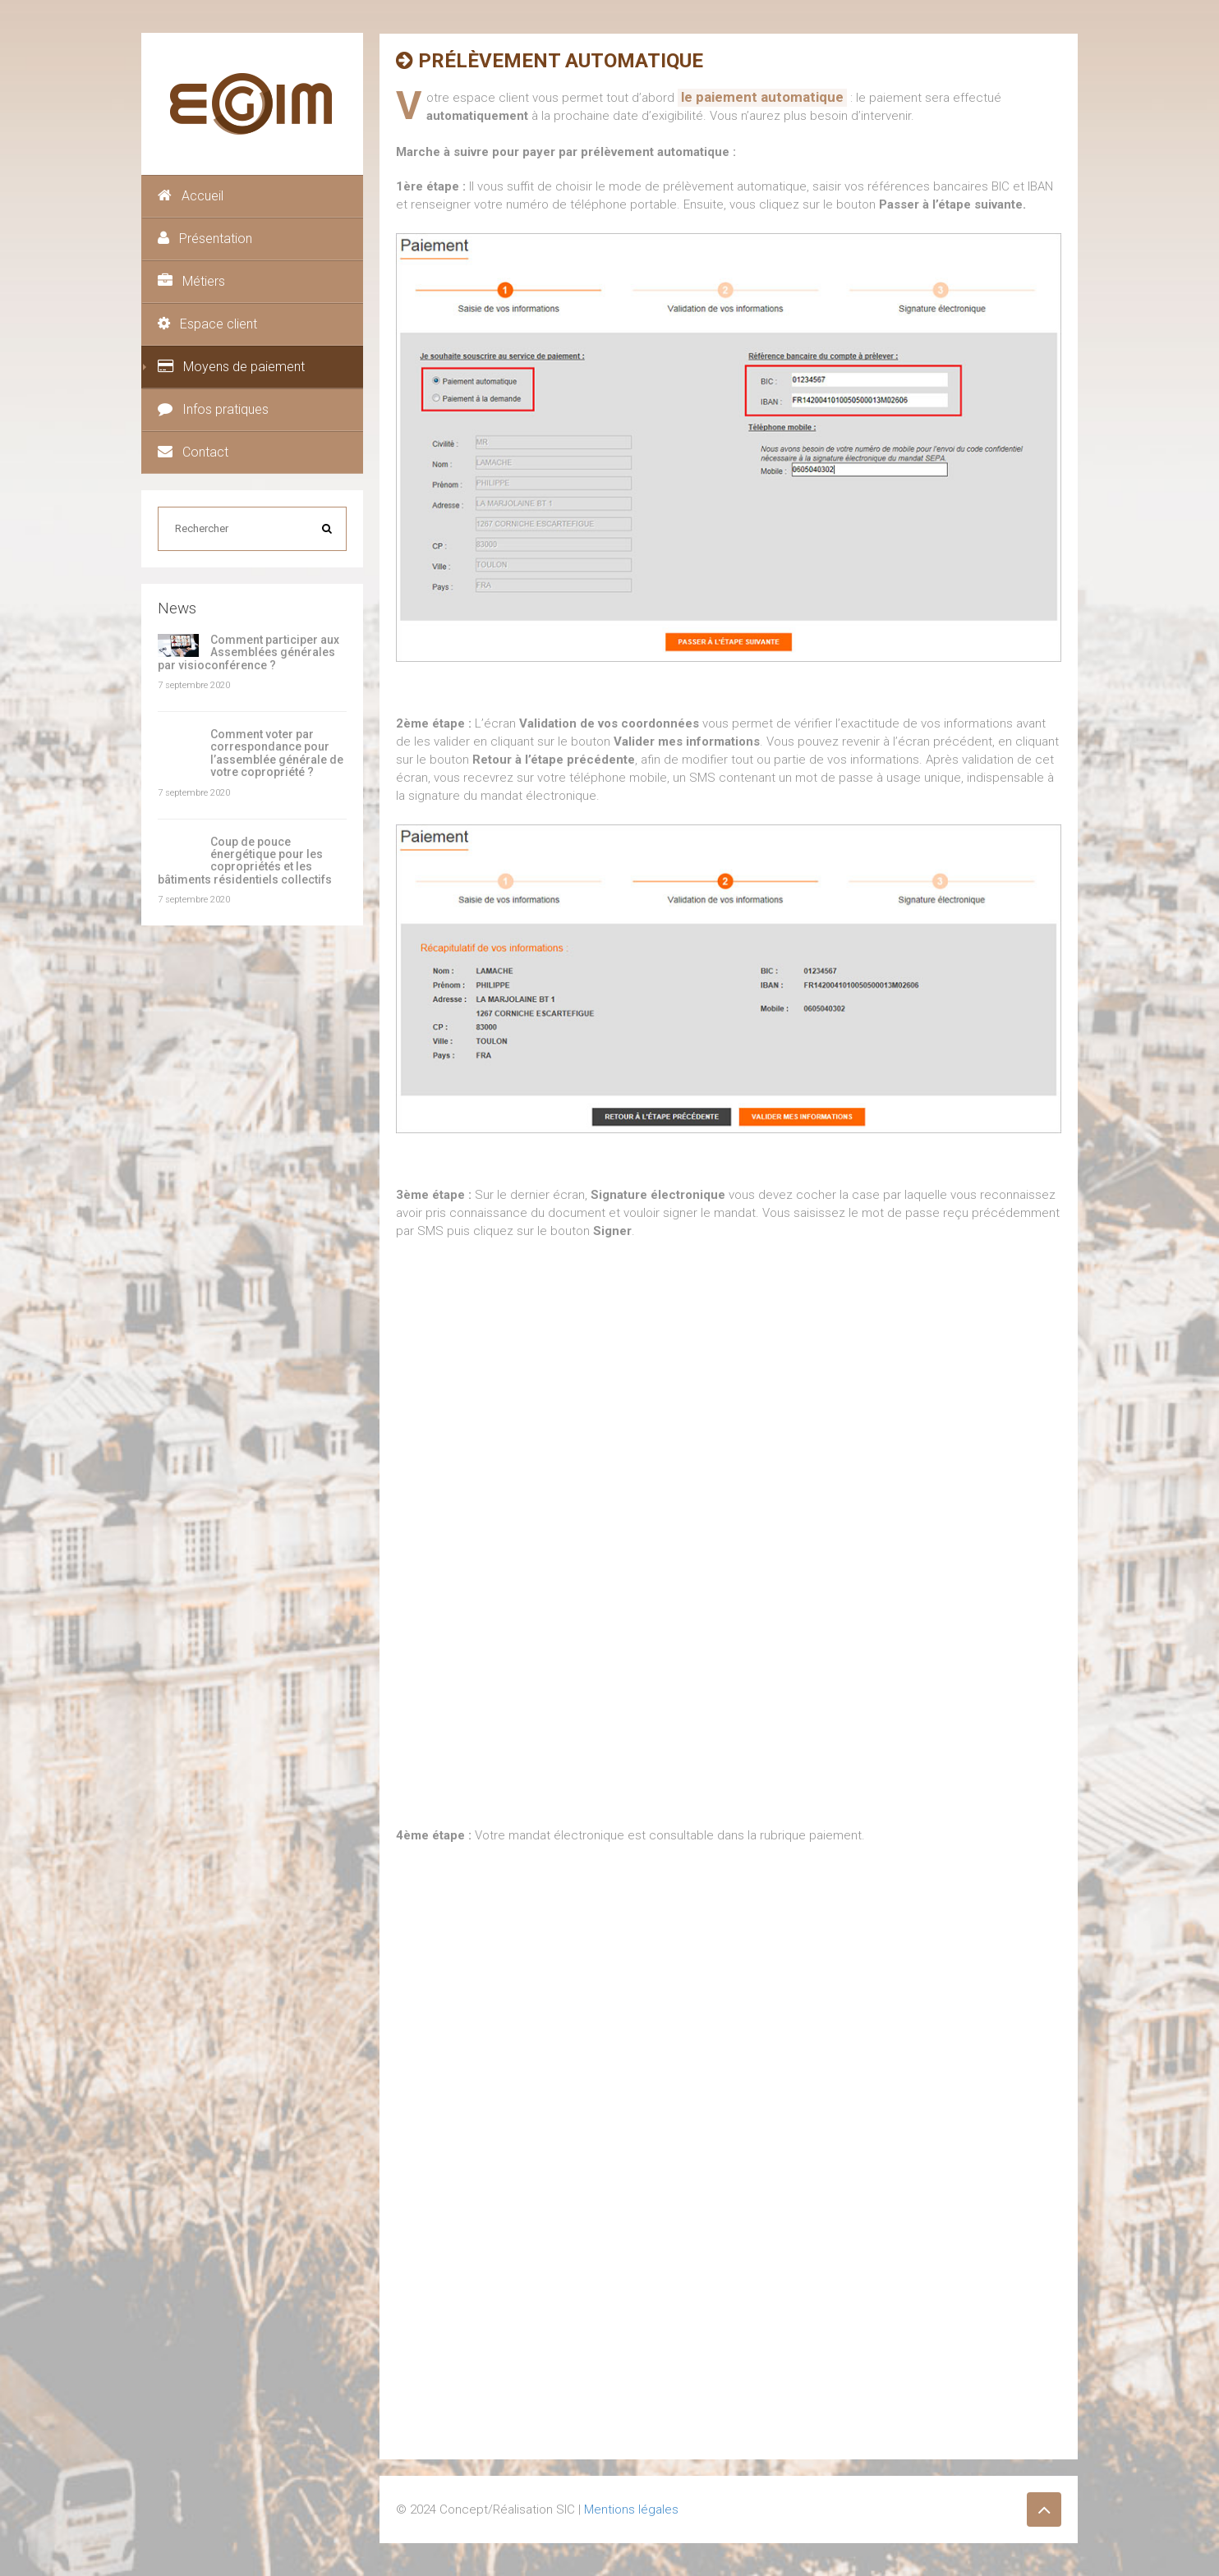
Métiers (191, 281)
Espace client (207, 324)
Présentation (205, 238)
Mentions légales (631, 2509)
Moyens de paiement (231, 366)
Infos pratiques (213, 409)
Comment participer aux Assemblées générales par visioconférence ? (248, 652)
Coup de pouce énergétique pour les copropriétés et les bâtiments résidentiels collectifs (245, 860)
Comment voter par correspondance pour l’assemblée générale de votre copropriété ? (276, 753)
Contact (193, 452)
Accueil (190, 196)
